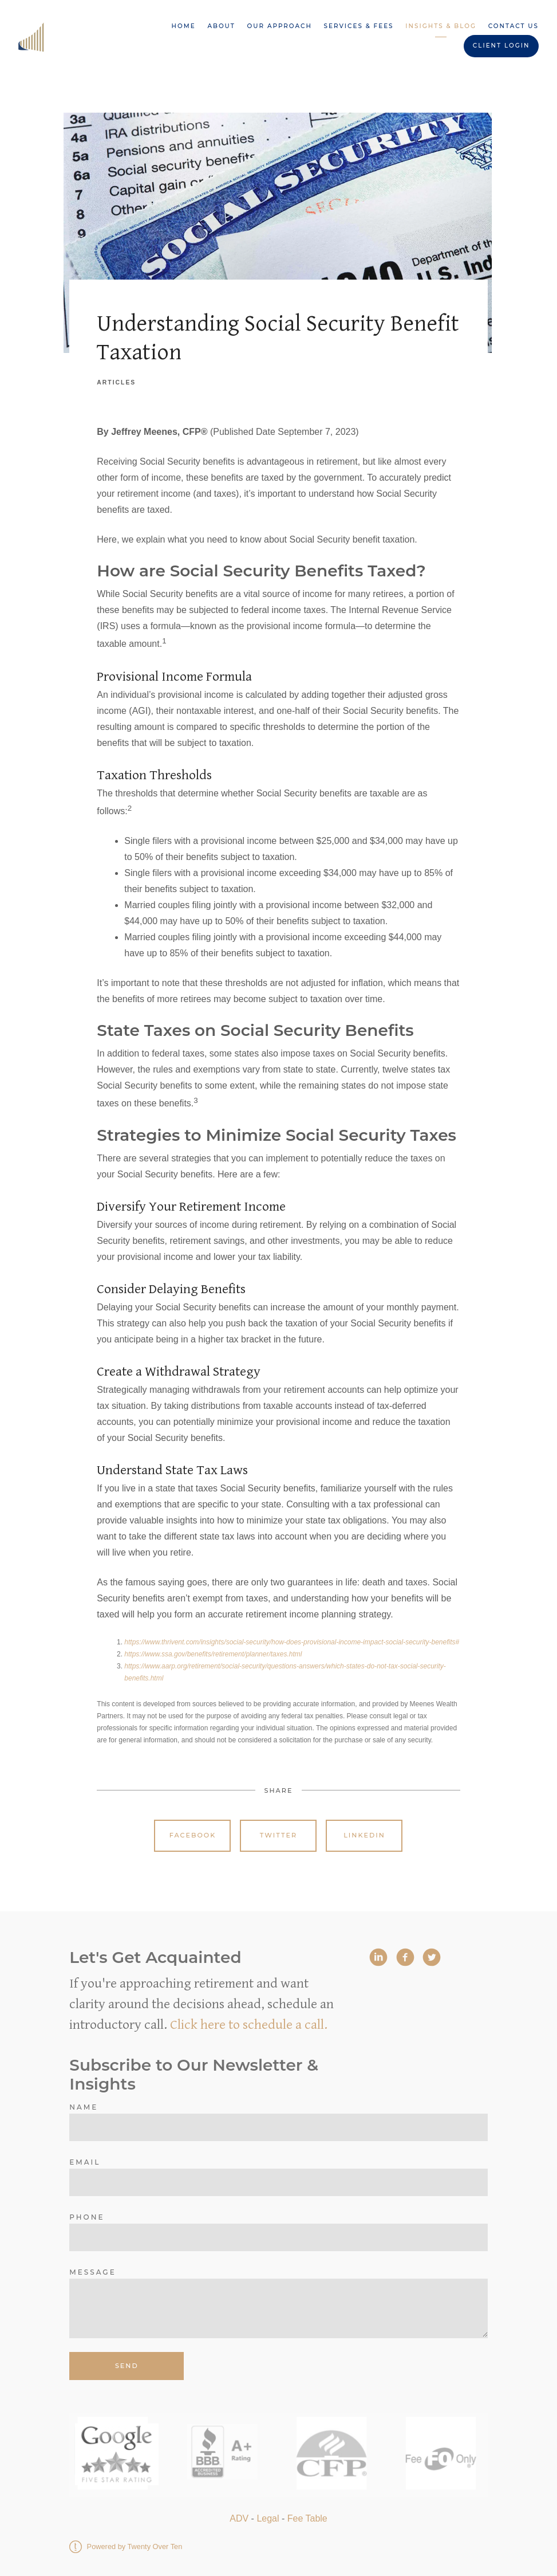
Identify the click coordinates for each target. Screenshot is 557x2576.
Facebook (192, 1835)
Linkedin (364, 1835)
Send (127, 2366)
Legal (267, 2518)
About (221, 26)
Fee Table (307, 2518)
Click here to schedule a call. (248, 2025)
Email (84, 2162)
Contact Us (513, 26)
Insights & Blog (440, 26)
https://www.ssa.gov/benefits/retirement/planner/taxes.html (213, 1654)
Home (184, 26)
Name (83, 2107)
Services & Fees (359, 26)
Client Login (501, 45)
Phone (86, 2217)
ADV (239, 2518)
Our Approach (279, 26)
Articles (116, 382)
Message (92, 2272)
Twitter (278, 1835)
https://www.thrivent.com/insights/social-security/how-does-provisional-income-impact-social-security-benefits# (291, 1642)
